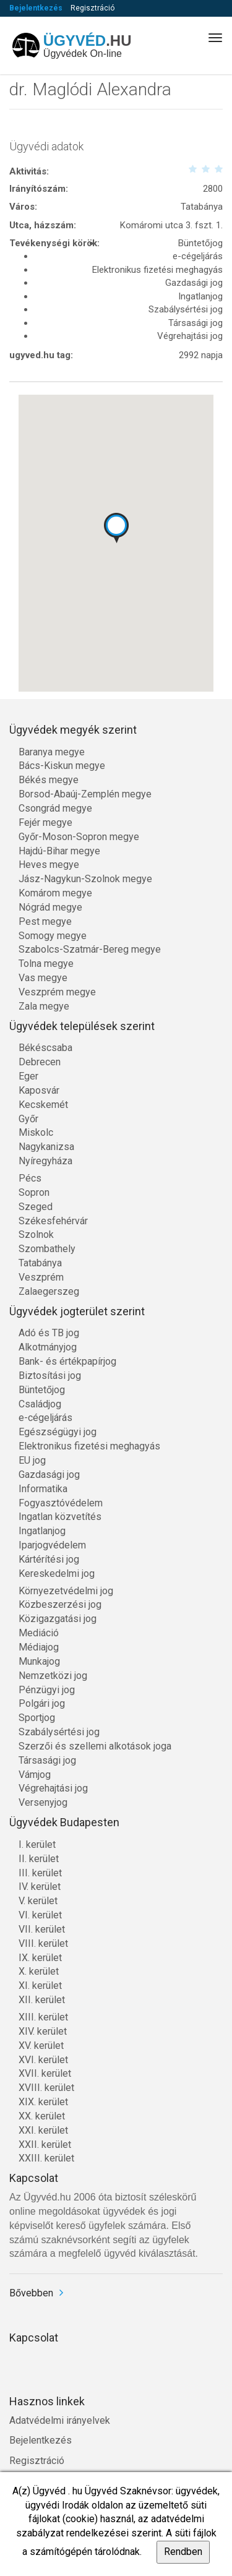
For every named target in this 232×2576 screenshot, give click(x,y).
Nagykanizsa (46, 1147)
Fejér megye (45, 822)
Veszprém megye (57, 992)
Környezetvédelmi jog (66, 1591)
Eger (28, 1076)
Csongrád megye (55, 808)
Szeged (36, 1207)
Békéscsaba (45, 1048)
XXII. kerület (45, 2144)
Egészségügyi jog (58, 1432)
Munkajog (39, 1661)
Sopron (34, 1192)
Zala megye (44, 1006)
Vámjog (35, 1774)
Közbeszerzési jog (60, 1604)
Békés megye (49, 780)
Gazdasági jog (49, 1474)
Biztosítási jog (50, 1375)
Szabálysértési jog (59, 1732)
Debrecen (40, 1062)
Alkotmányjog (48, 1347)
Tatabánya (40, 1263)
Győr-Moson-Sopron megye (79, 837)
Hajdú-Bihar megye (59, 851)
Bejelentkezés (35, 8)
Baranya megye (52, 752)
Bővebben (31, 2293)
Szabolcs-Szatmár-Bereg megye (90, 949)
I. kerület (37, 1844)
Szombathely (47, 1249)
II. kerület (39, 1859)
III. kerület (40, 1873)
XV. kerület (41, 2045)
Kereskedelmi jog (57, 1573)
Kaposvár (39, 1090)
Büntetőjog (42, 1390)
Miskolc (36, 1132)
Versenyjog (43, 1802)
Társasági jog (47, 1760)
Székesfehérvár (53, 1221)
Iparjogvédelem (52, 1545)
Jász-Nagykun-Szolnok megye (85, 879)
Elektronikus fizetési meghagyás (89, 1446)
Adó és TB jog (49, 1333)
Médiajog (39, 1647)
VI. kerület (40, 1915)
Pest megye (45, 921)
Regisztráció (92, 8)
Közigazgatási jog (58, 1619)
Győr (28, 1119)
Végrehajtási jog (53, 1788)
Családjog (40, 1404)
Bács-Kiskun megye (62, 765)
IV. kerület (40, 1886)
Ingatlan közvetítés (60, 1516)
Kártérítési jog (49, 1559)
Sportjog (37, 1718)
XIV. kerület (43, 2031)
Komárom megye (55, 893)
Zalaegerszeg (49, 1291)
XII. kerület (42, 2000)
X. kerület (39, 1971)
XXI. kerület (43, 2130)
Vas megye (43, 978)
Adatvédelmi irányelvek (59, 2420)
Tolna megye (46, 963)
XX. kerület (42, 2116)
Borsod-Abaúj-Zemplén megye (85, 794)
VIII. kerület (43, 1943)
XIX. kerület (43, 2102)
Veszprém (41, 1277)
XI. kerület (40, 1985)
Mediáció (39, 1633)
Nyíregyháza (45, 1161)
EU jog (32, 1460)
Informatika (43, 1489)
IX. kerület (40, 1958)
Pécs (30, 1178)
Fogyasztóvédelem (61, 1503)
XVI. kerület (43, 2060)
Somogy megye (53, 936)
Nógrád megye (50, 907)
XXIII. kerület (46, 2158)
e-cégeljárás (45, 1417)
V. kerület (38, 1901)
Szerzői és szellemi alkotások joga (95, 1746)
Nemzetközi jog (53, 1675)
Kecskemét (43, 1104)
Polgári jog (42, 1703)
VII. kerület (42, 1929)
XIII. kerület (43, 2017)
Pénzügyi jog (47, 1690)
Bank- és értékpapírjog (67, 1361)
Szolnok (36, 1234)
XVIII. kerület (46, 2087)
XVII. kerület (45, 2073)
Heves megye (49, 864)
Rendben (183, 2551)
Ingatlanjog (42, 1531)
